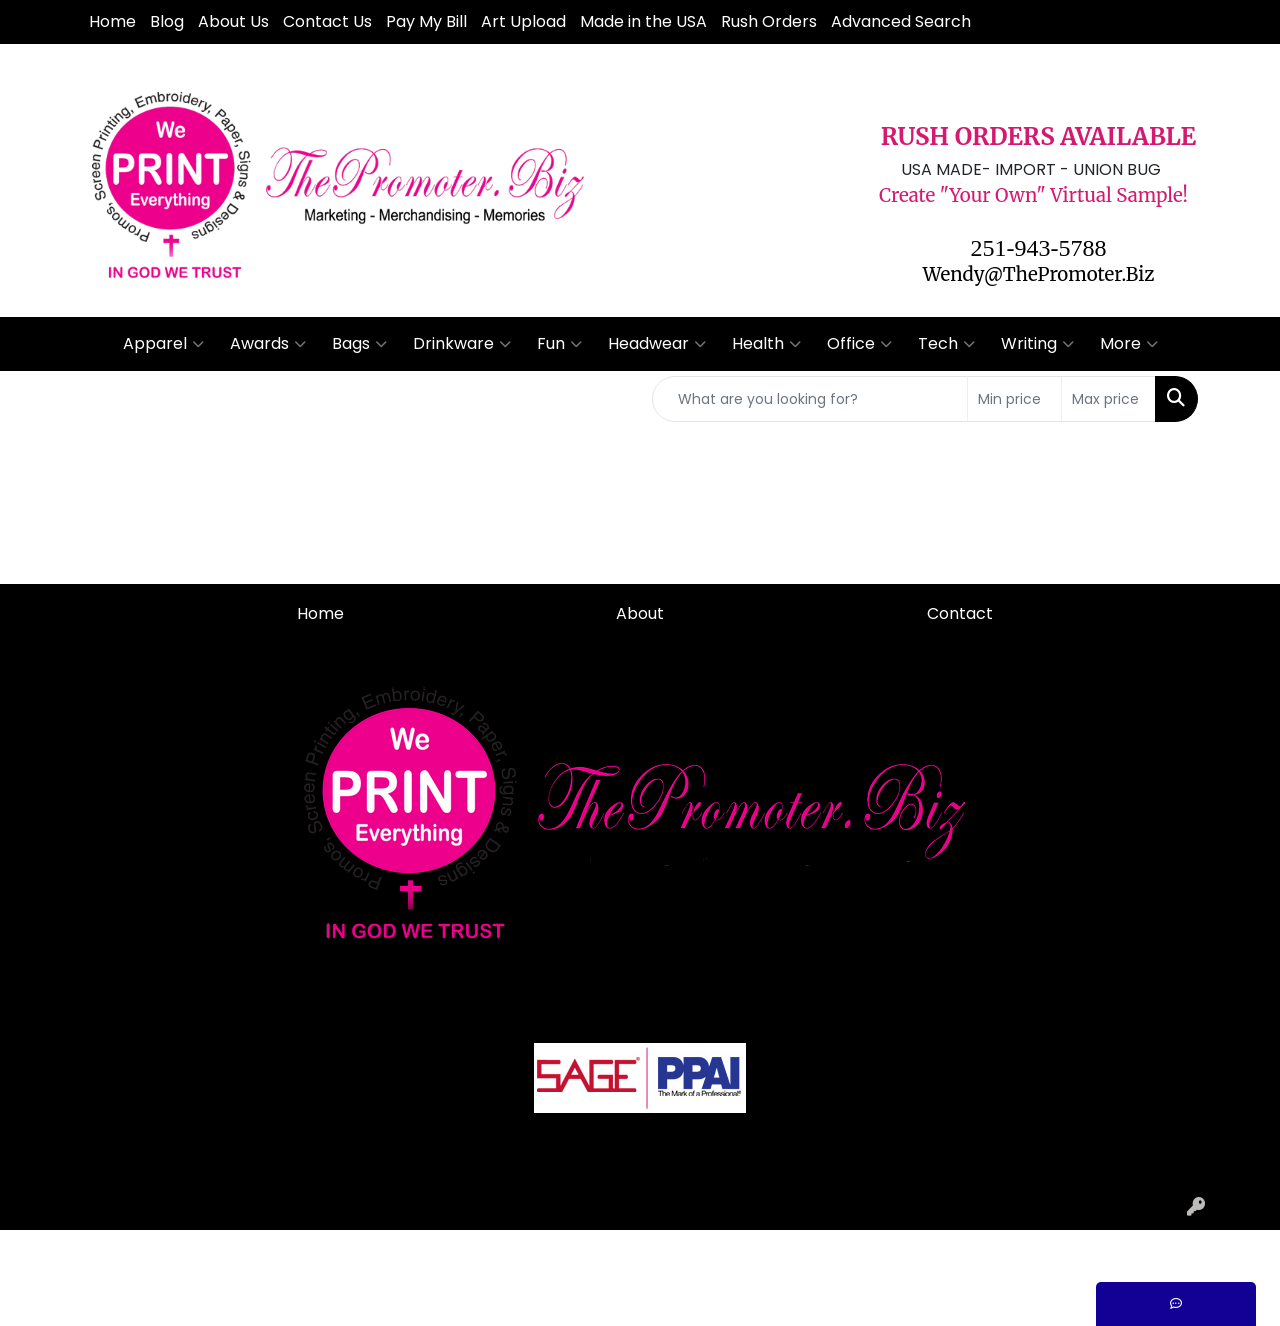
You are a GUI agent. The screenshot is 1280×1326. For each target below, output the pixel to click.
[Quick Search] (810, 399)
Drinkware (462, 344)
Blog (167, 21)
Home (112, 21)
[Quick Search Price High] (1108, 399)
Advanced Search (901, 21)
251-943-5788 (1039, 248)
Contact (960, 613)
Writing (1037, 344)
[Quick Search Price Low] (1014, 399)
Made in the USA (643, 21)
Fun (559, 344)
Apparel (163, 344)
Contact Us (327, 21)
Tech (946, 344)
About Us (233, 21)
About (640, 613)
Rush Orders (769, 21)
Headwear (657, 344)
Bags (359, 344)
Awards (268, 344)
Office (859, 344)
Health (766, 344)
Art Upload (523, 21)
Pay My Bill (426, 21)
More (1129, 344)
